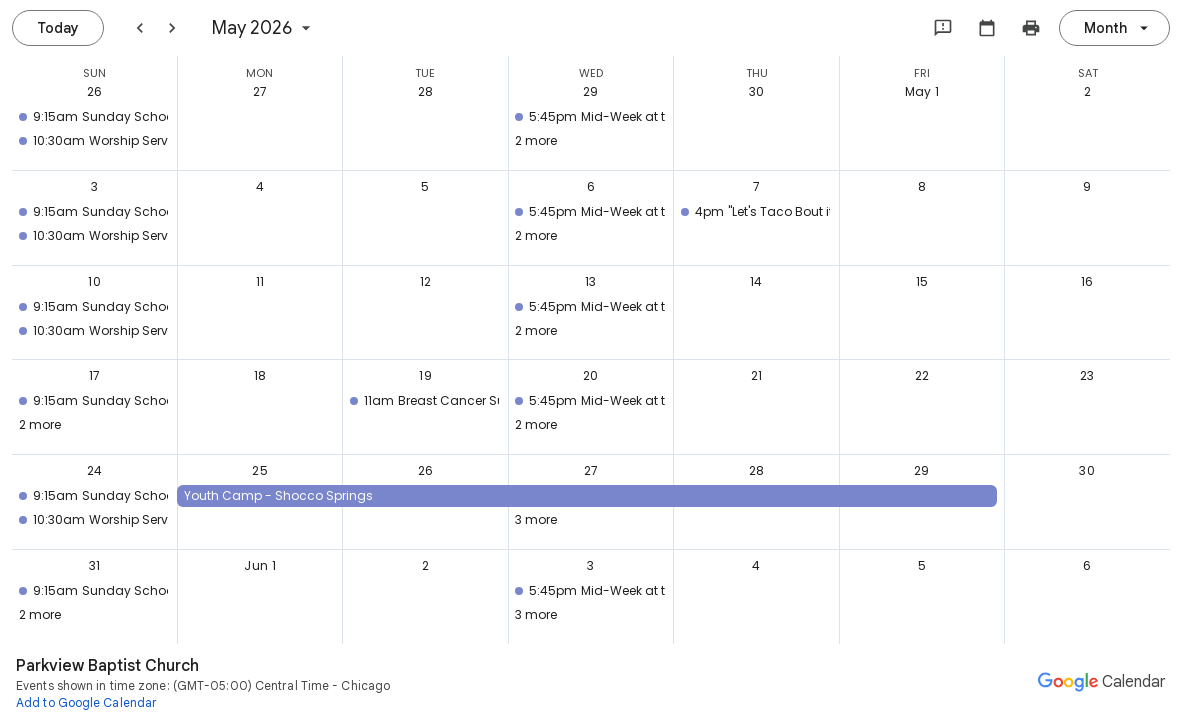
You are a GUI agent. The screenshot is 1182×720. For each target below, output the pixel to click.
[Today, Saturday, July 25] (58, 28)
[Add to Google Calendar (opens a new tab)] (86, 702)
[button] (90, 117)
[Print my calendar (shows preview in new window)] (1031, 28)
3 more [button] (536, 519)
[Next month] (172, 28)
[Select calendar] (987, 28)
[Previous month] (140, 28)
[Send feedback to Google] (943, 28)
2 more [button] (536, 140)
